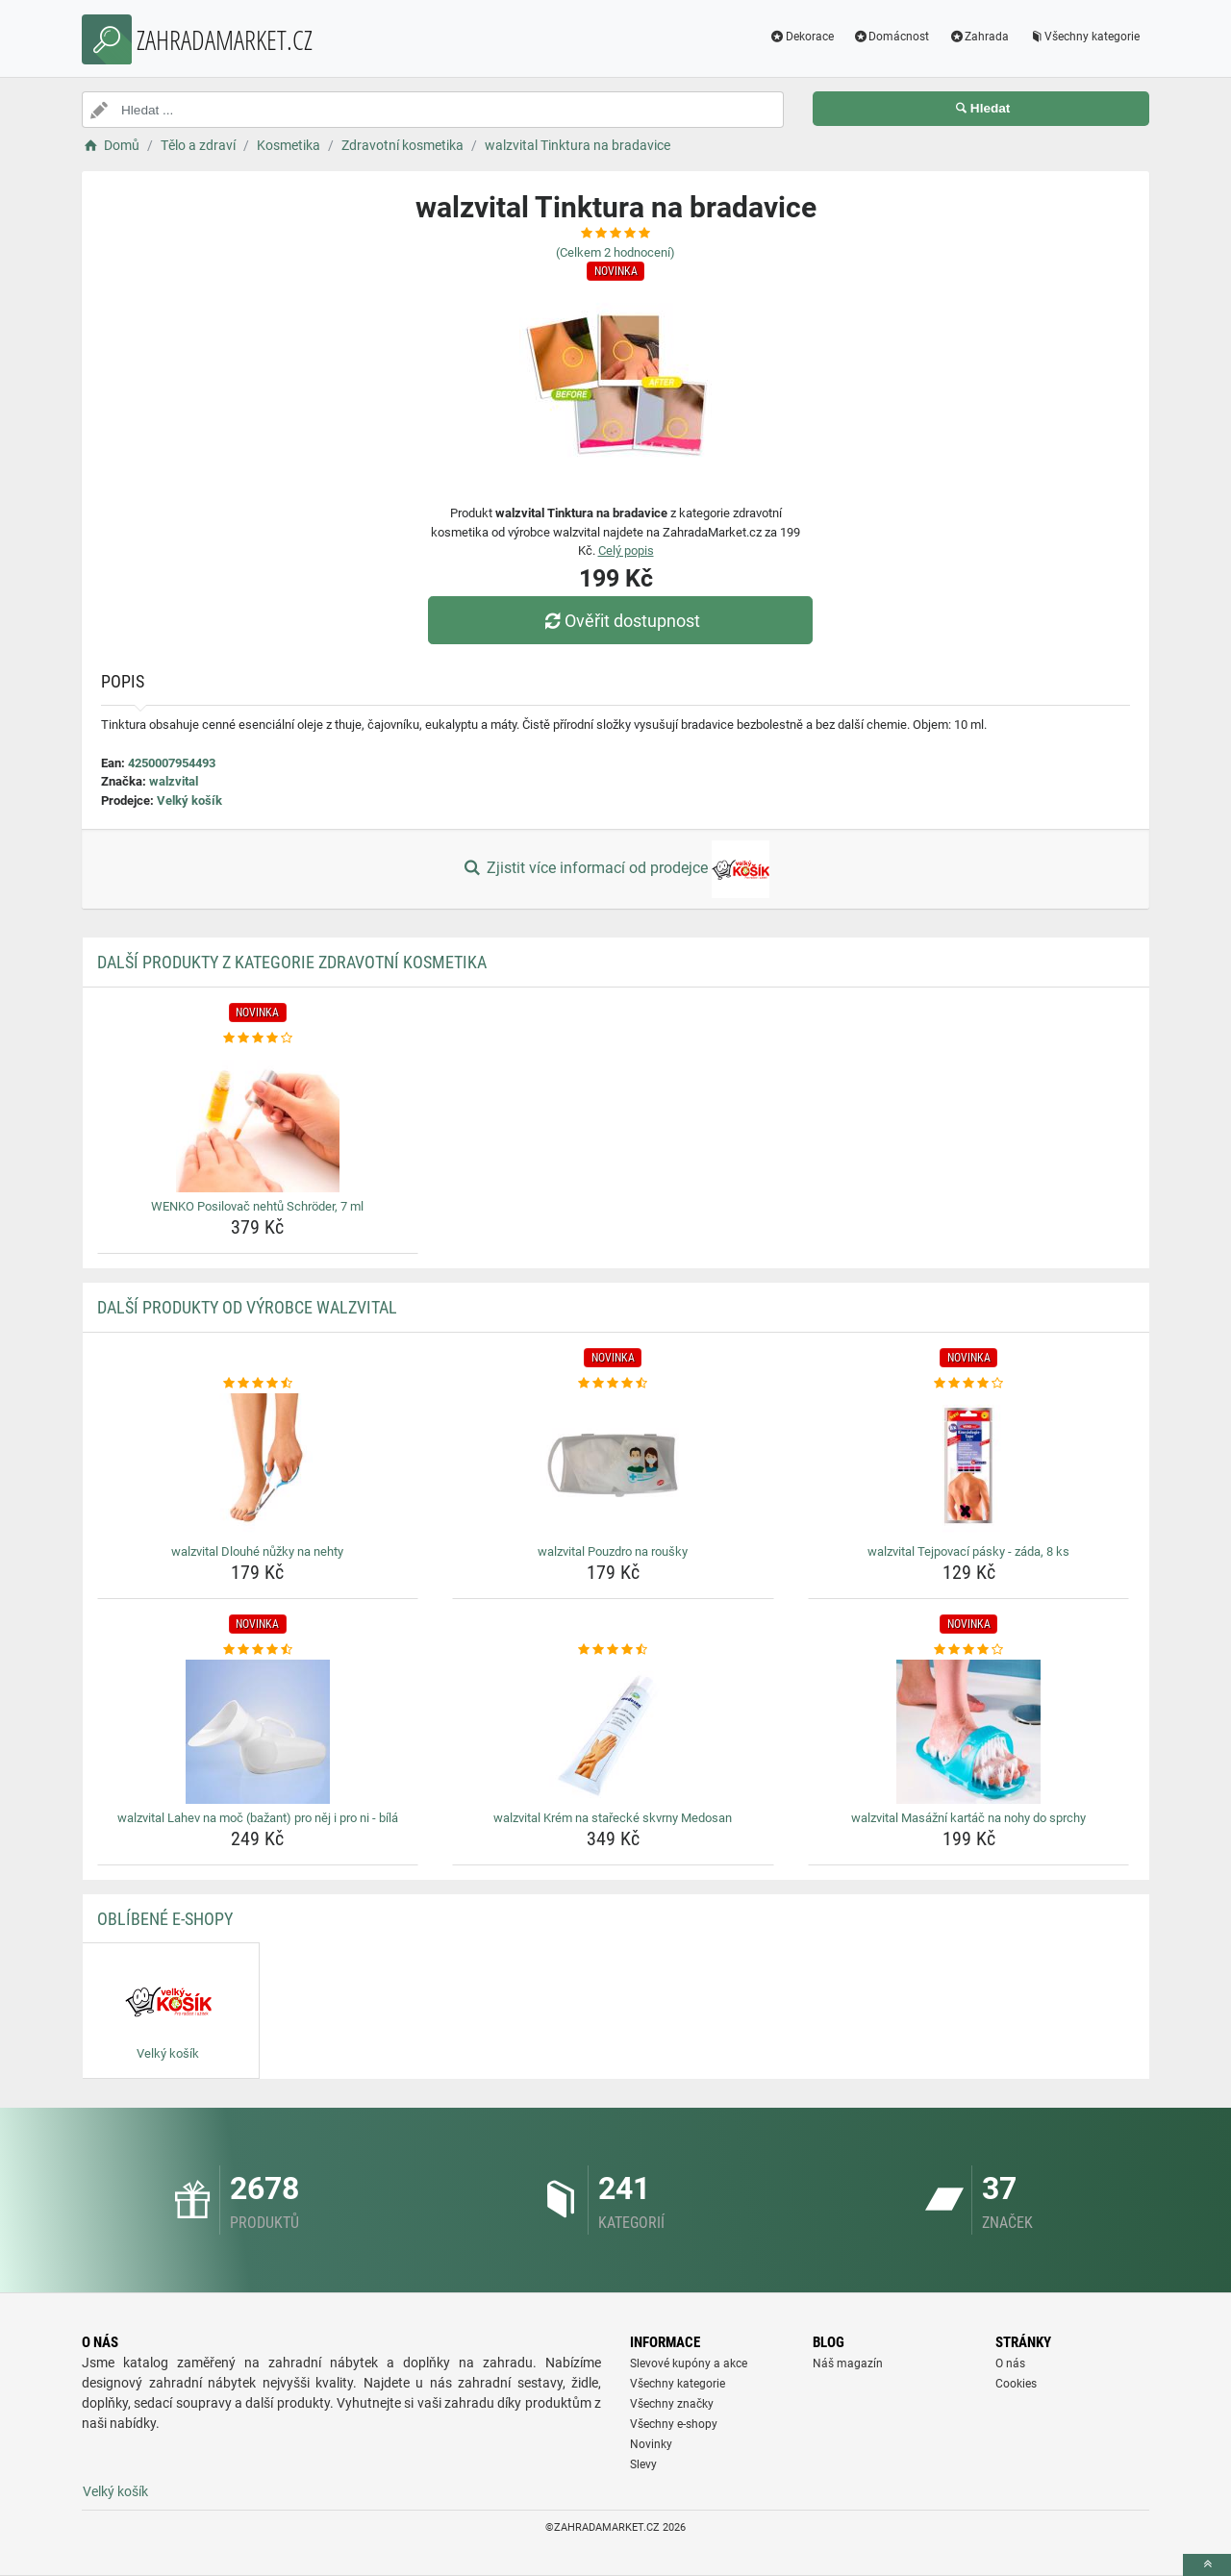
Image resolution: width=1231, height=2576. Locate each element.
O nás (1010, 2363)
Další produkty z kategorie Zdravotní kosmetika (292, 962)
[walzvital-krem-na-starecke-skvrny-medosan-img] (613, 1732)
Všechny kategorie (1084, 36)
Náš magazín (848, 2363)
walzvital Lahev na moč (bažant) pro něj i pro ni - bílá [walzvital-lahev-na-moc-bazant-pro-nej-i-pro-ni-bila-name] (257, 1818)
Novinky (651, 2444)
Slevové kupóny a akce (688, 2363)
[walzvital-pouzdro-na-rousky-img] (613, 1465)
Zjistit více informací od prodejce (615, 869)
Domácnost (891, 36)
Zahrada (978, 36)
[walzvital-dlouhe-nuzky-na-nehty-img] (258, 1465)
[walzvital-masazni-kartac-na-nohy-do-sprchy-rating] (969, 1650)
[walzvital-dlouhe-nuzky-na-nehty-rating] (258, 1383)
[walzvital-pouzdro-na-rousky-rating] (613, 1383)
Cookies (1016, 2383)
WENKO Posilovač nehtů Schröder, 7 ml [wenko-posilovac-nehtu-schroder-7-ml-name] (257, 1206)
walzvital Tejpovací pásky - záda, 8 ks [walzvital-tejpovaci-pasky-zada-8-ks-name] (968, 1551)
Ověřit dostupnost (620, 621)
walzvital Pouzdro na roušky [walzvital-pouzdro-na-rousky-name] (613, 1551)
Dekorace (801, 36)
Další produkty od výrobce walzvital (247, 1307)
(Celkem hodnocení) (615, 252)
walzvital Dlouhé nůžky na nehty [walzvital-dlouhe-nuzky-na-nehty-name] (257, 1551)
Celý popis (626, 550)
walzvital (173, 781)
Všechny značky (672, 2404)
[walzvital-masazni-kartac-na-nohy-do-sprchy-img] (969, 1732)
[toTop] (1207, 2565)
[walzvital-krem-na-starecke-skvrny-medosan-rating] (613, 1650)
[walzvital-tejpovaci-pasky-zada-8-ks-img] (969, 1465)
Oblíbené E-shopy (165, 1919)
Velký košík (189, 800)
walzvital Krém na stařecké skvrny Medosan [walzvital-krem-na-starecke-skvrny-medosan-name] (612, 1818)
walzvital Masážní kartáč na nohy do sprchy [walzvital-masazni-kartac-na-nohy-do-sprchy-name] (968, 1818)
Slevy (643, 2464)
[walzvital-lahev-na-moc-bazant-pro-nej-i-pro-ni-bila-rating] (258, 1650)
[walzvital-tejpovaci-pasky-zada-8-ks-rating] (969, 1383)
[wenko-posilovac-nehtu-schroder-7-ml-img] (258, 1120)
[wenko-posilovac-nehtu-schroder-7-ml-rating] (258, 1038)
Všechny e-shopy (673, 2424)
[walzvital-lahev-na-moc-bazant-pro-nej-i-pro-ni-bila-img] (258, 1732)
